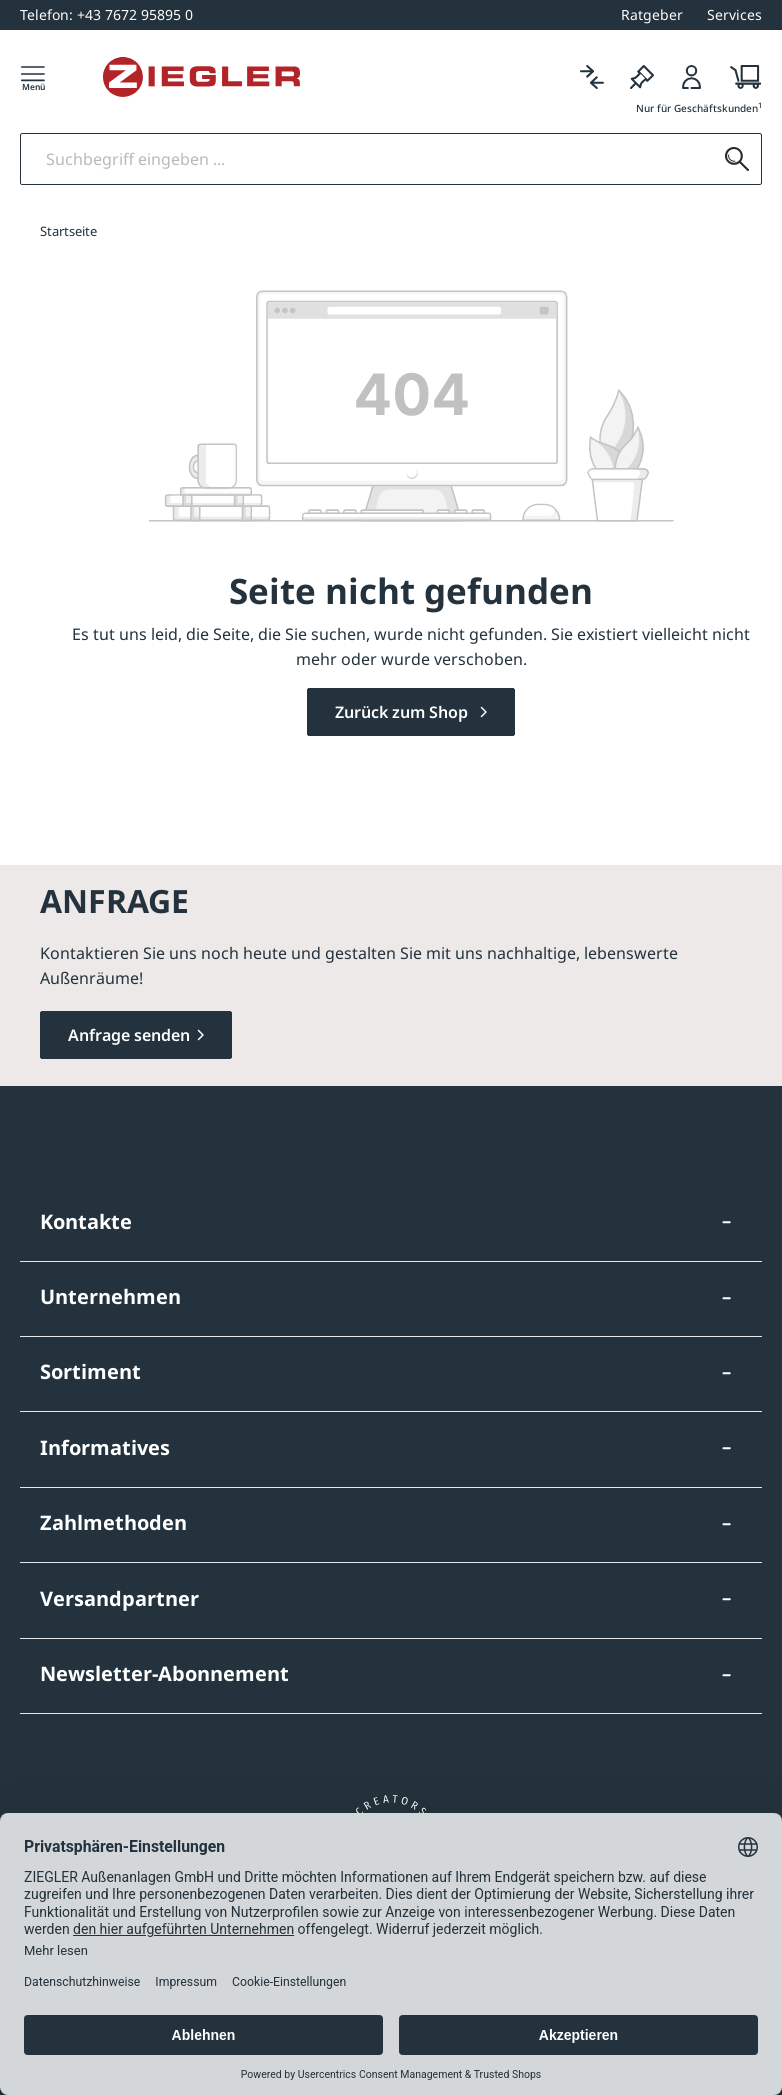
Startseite (68, 231)
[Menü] (33, 76)
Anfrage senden (129, 1035)
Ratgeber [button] (652, 14)
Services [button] (734, 14)
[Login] (692, 76)
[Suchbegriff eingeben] (367, 159)
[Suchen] (737, 159)
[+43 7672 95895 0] (106, 14)
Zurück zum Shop (403, 712)
